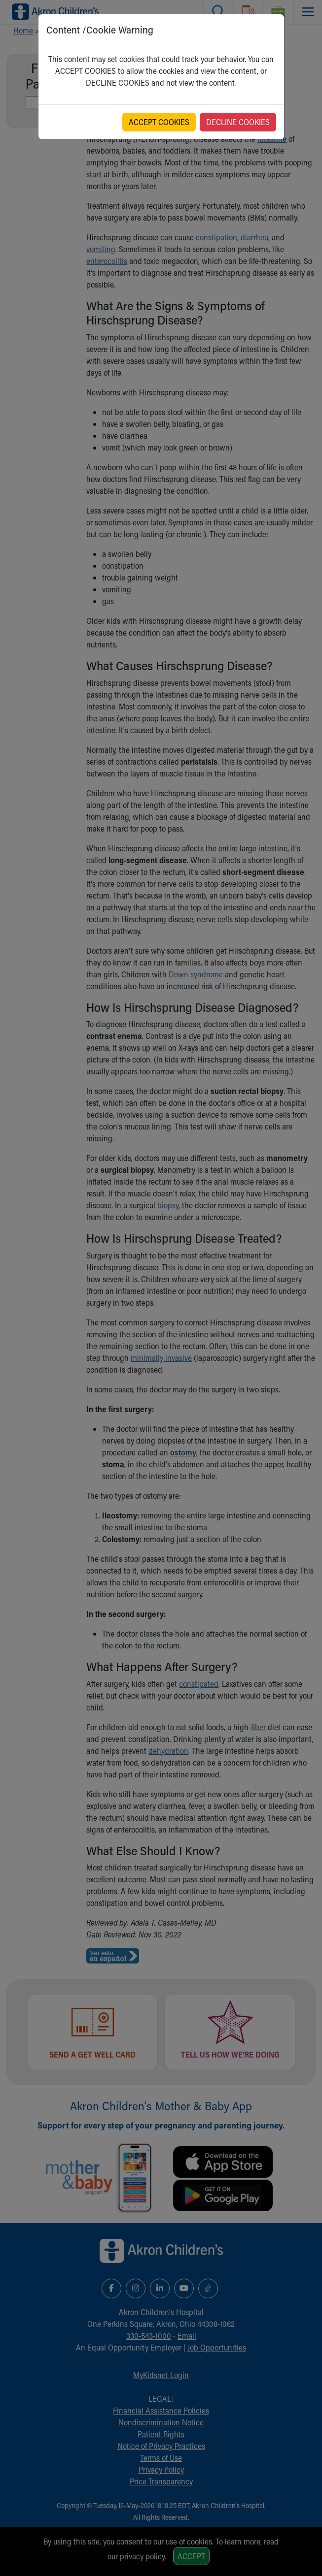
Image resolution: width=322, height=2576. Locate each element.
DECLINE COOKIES (238, 122)
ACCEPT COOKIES (159, 122)
